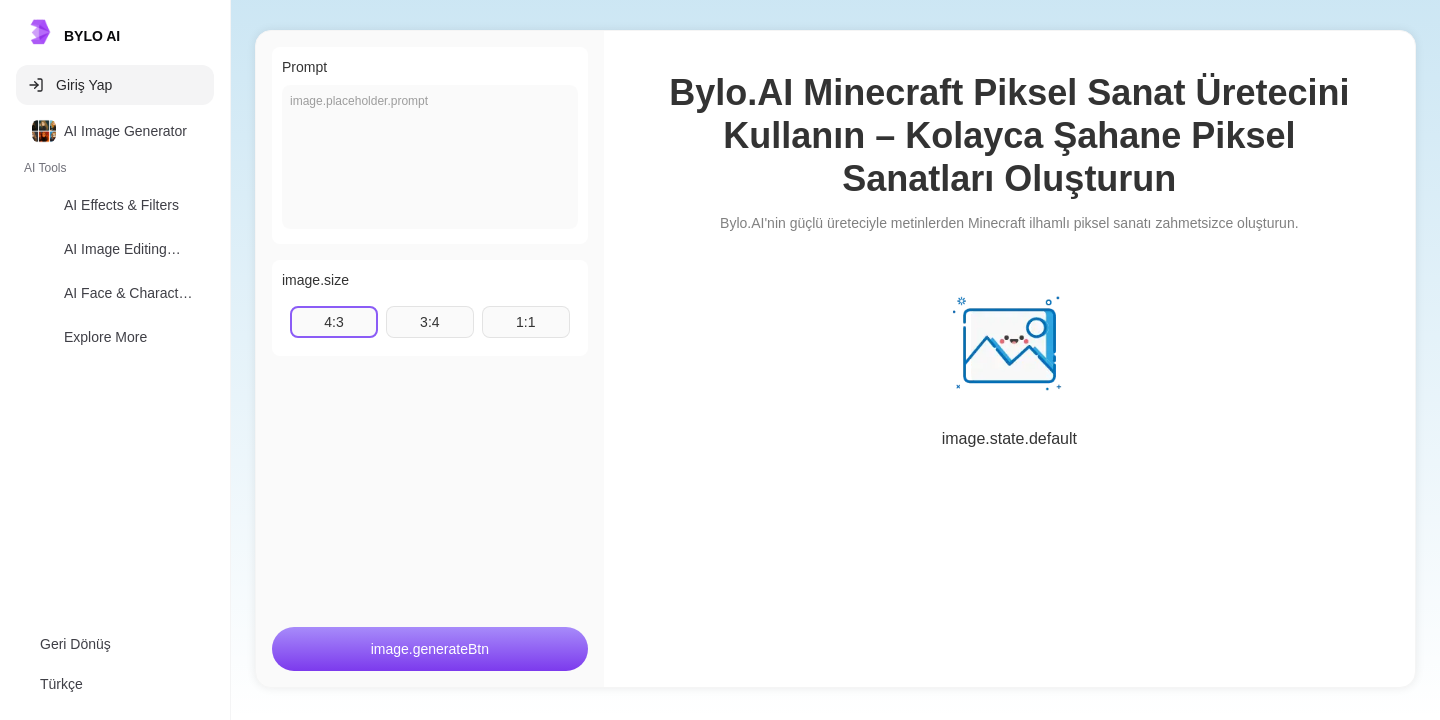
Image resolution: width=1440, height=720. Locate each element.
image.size (315, 280)
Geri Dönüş (75, 644)
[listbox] (115, 238)
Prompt (304, 67)
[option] (115, 131)
